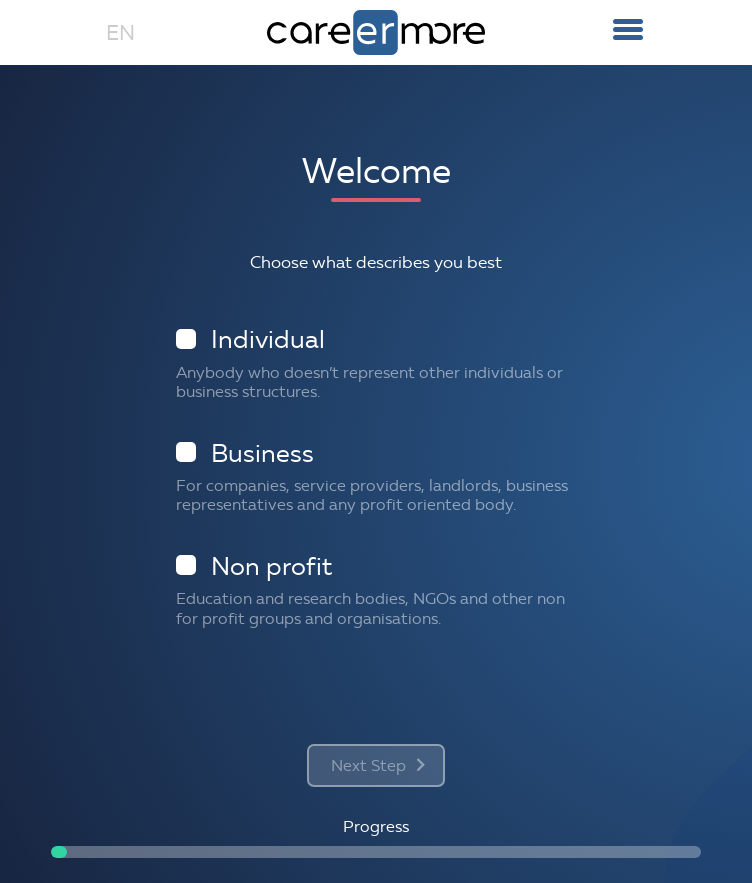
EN (120, 32)
